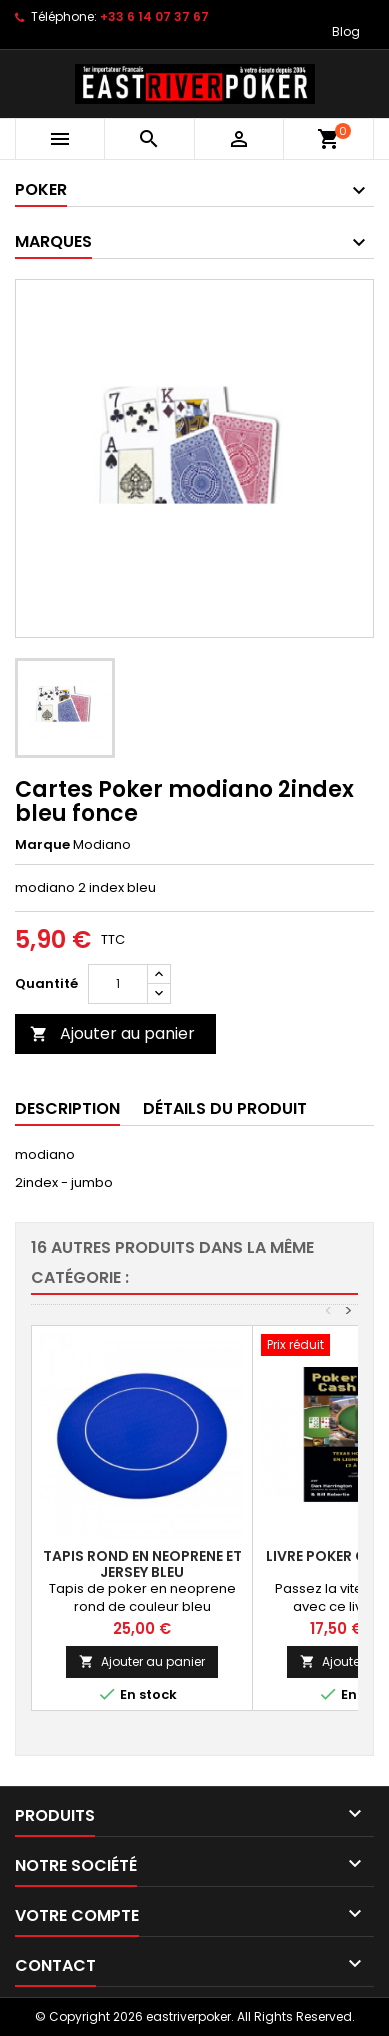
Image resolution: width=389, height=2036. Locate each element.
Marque (42, 845)
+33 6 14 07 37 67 (154, 16)
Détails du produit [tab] (225, 1108)
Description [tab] (67, 1108)
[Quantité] (118, 984)
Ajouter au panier (112, 1033)
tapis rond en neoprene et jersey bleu (142, 1564)
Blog (346, 31)
